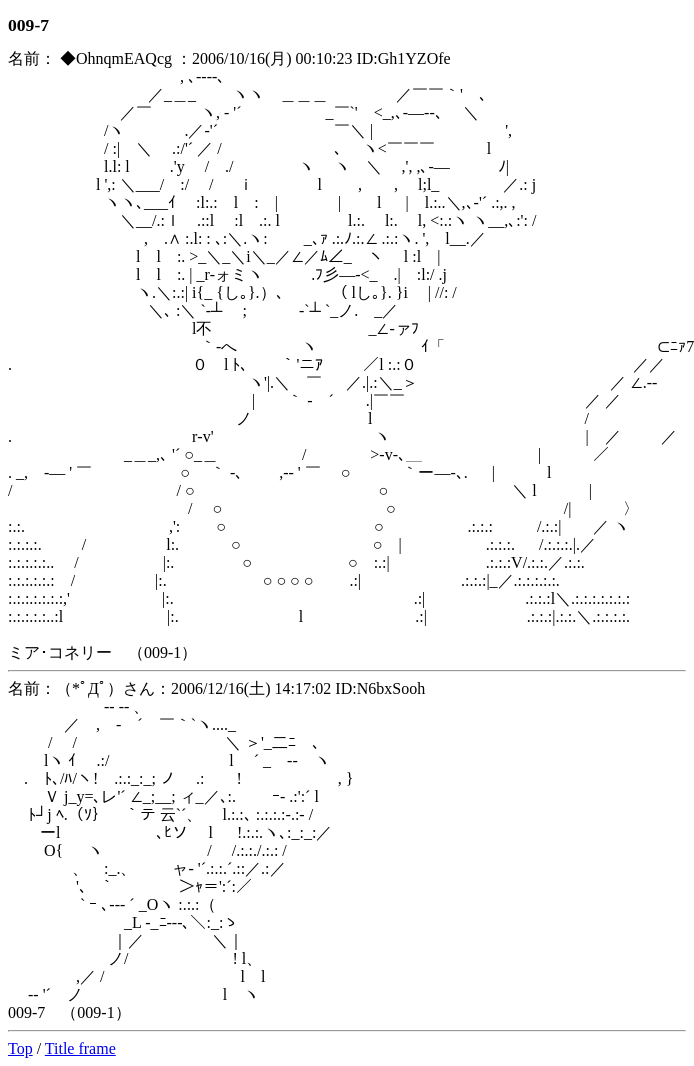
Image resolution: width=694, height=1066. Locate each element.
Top (20, 1048)
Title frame (80, 1048)
